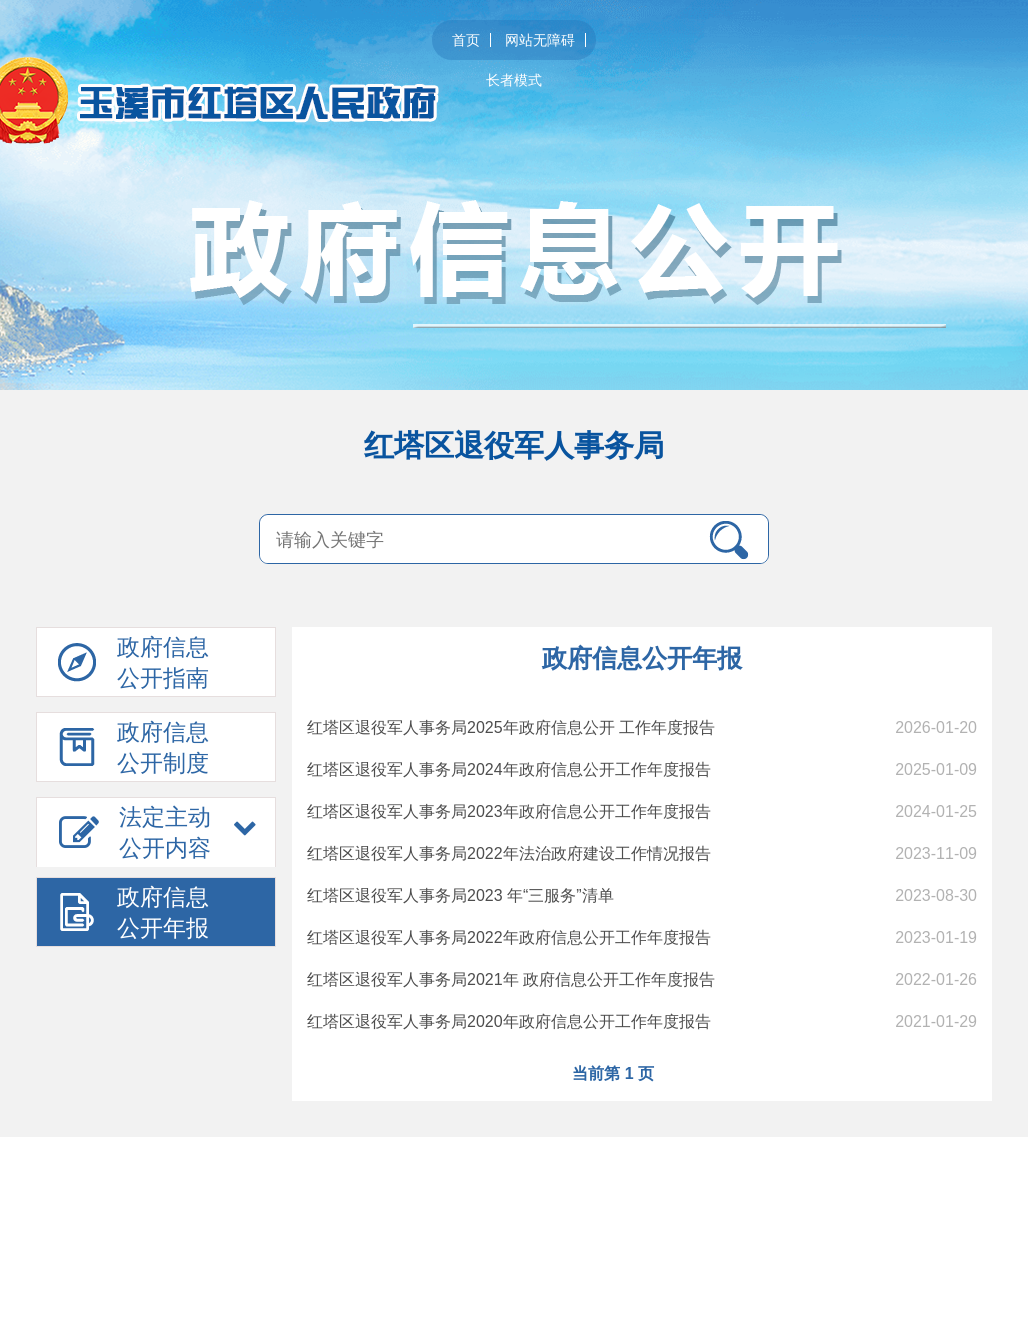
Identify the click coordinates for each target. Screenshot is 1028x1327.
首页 (466, 40)
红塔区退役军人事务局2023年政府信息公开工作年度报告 (509, 811)
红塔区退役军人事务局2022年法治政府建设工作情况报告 (509, 853)
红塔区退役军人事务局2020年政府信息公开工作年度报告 (509, 1021)
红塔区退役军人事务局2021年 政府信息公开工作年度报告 (511, 979)
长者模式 (514, 80)
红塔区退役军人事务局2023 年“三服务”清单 (460, 895)
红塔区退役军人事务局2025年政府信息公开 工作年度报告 (511, 727)
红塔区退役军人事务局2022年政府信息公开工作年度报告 (509, 937)
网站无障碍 (540, 40)
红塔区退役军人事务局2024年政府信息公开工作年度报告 (509, 769)
